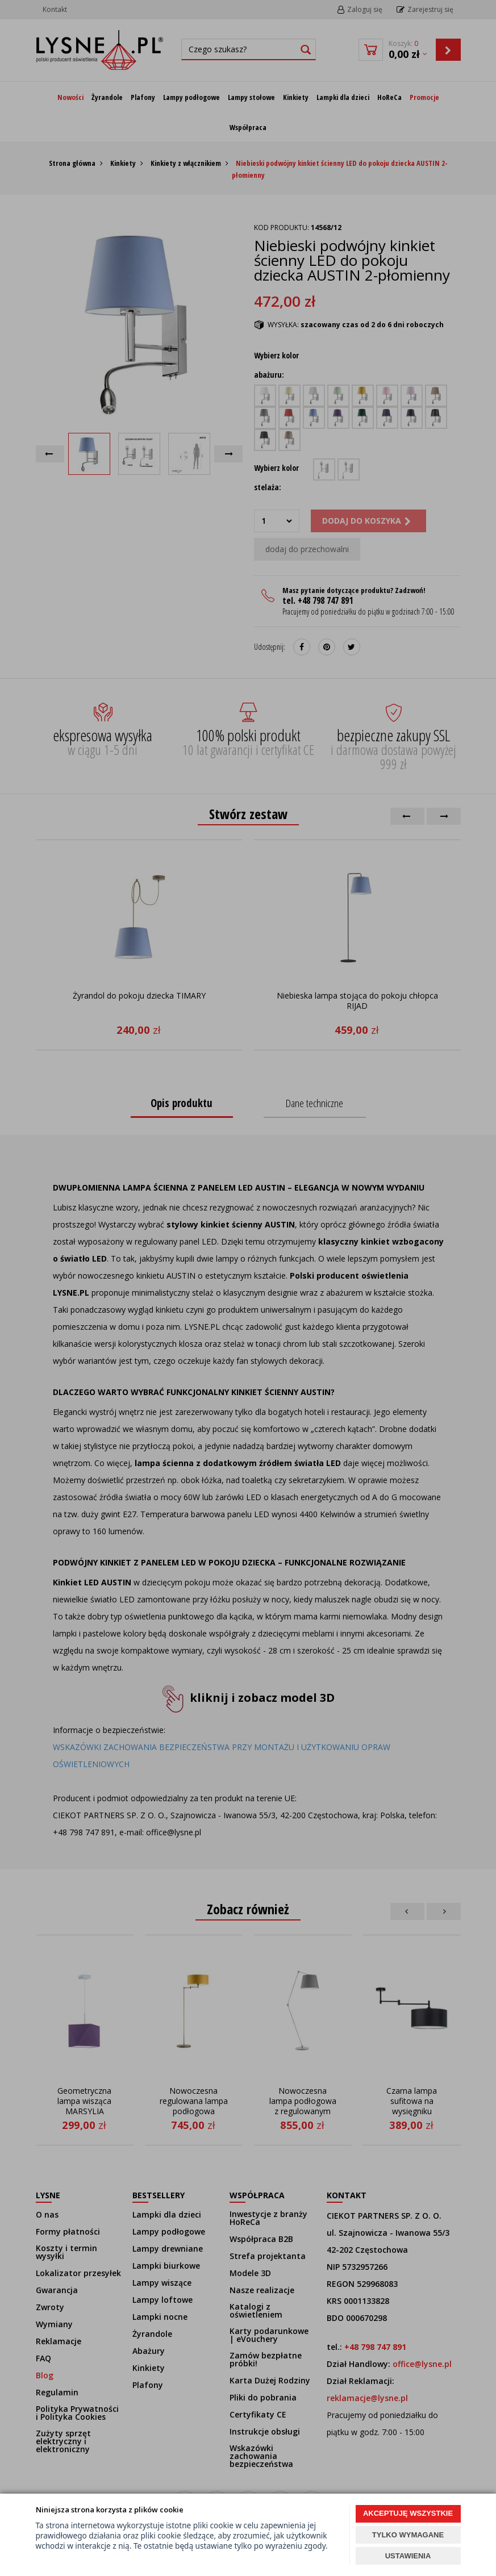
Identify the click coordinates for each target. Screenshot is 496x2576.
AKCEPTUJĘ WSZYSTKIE (408, 2513)
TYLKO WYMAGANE (408, 2535)
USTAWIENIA (408, 2556)
